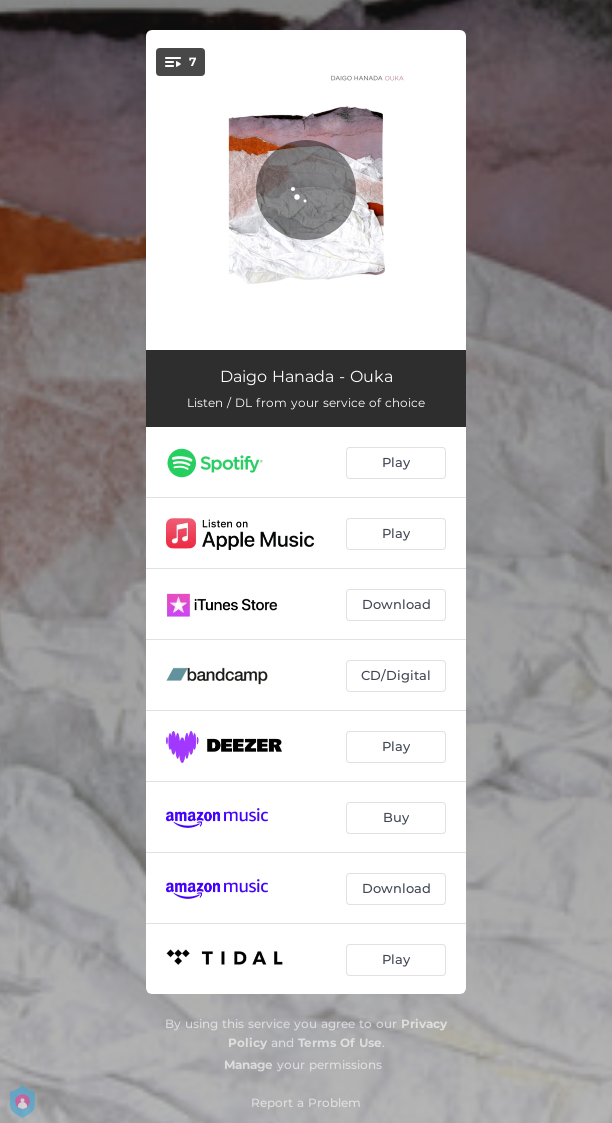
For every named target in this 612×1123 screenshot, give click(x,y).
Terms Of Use (340, 1042)
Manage (248, 1064)
